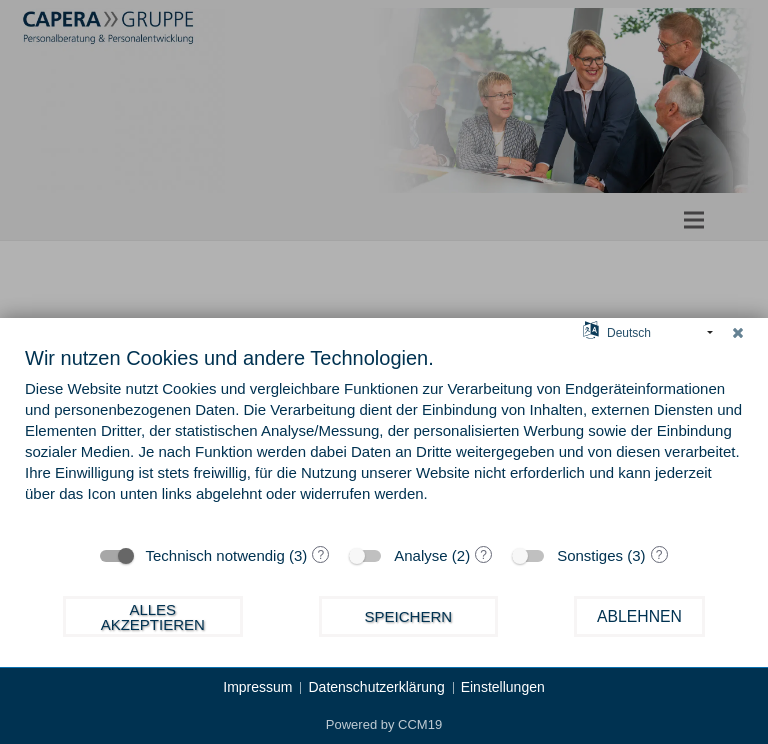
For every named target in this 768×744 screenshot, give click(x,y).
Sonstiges (590, 555)
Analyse (420, 555)
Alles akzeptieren (153, 617)
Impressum (257, 687)
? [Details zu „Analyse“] (483, 555)
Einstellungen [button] (503, 687)
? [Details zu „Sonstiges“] (659, 555)
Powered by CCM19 (384, 724)
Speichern (409, 616)
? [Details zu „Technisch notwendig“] (320, 555)
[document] (384, 439)
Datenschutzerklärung (376, 687)
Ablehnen (639, 616)
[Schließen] (738, 333)
